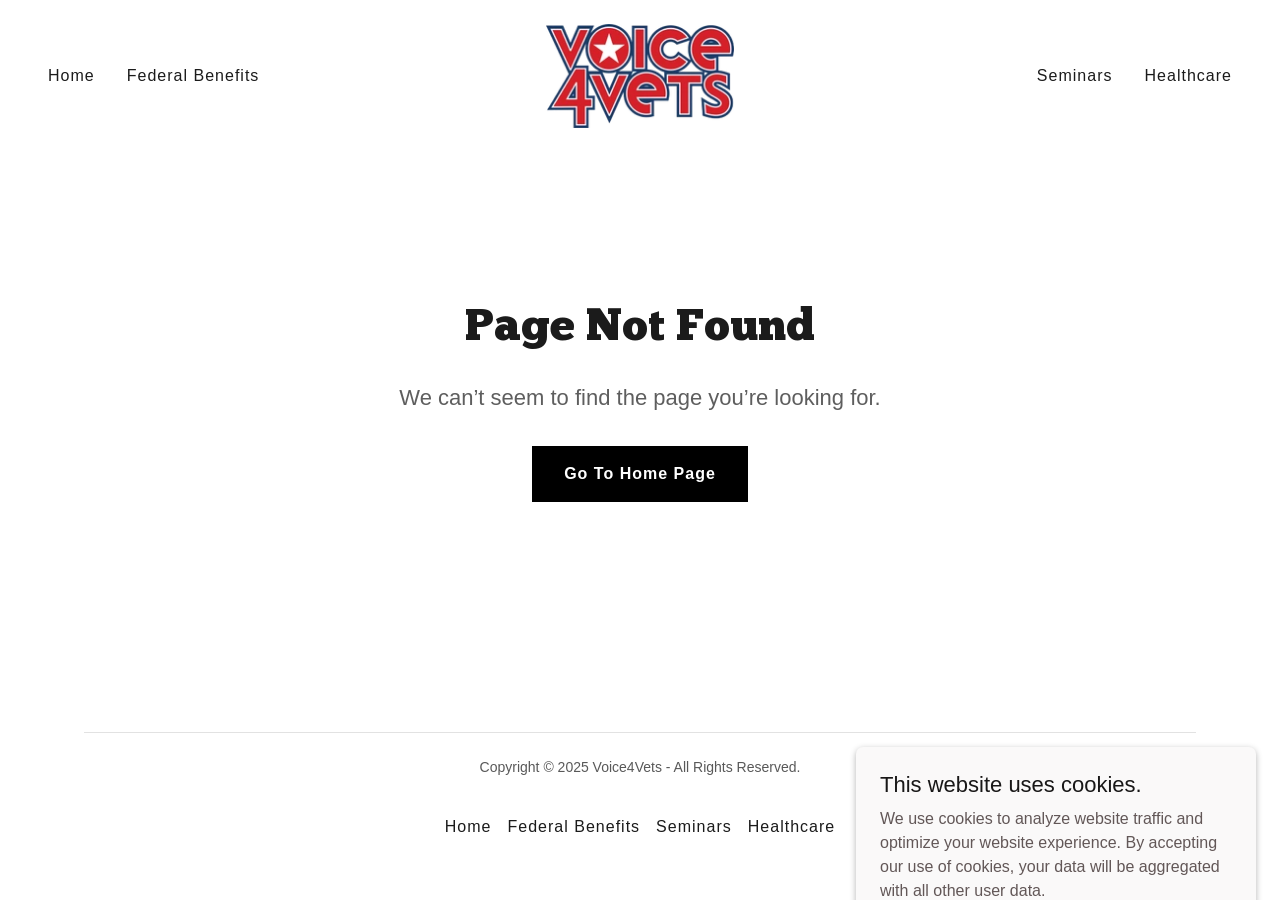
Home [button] (468, 826)
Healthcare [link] (1188, 75)
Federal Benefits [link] (193, 75)
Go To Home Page (640, 473)
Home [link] (71, 75)
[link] (640, 74)
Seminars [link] (1075, 75)
